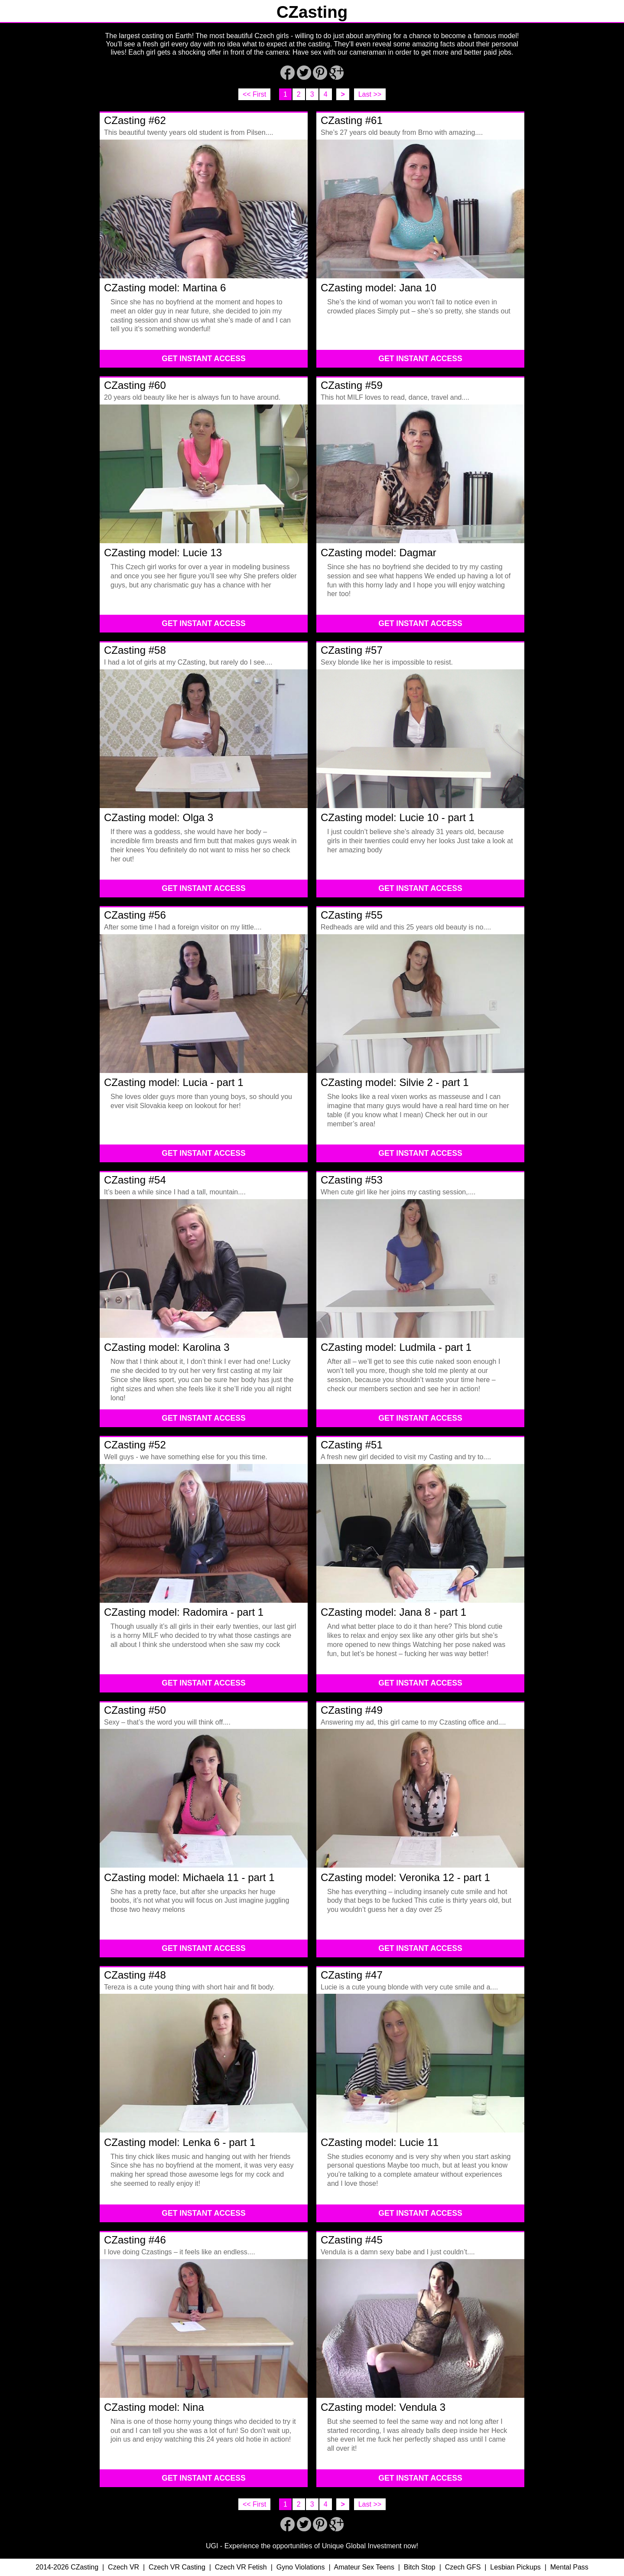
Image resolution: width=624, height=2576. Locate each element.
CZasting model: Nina (154, 2407)
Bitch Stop (420, 2567)
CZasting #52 (135, 1445)
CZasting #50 (135, 1710)
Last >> (369, 94)
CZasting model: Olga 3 (158, 817)
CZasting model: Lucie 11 (380, 2142)
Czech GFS (463, 2567)
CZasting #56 (135, 915)
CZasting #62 (135, 120)
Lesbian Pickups (515, 2567)
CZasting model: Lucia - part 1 (173, 1082)
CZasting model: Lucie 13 (163, 552)
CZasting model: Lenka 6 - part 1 (180, 2142)
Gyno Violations (300, 2567)
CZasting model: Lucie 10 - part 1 (397, 817)
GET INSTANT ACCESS (204, 358)
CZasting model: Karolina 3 (166, 1347)
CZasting (312, 12)
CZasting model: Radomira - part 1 (183, 1612)
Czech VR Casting (177, 2567)
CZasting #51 (352, 1445)
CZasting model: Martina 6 (165, 287)
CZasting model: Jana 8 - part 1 (393, 1612)
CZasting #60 (135, 385)
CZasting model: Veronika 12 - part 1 (405, 1877)
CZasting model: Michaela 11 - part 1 (189, 1877)
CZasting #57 (352, 650)
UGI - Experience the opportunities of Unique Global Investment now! (312, 2546)
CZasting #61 (352, 120)
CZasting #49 (352, 1710)
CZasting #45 (352, 2240)
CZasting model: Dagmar (378, 552)
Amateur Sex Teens (364, 2567)
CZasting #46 (135, 2240)
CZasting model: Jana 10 (378, 287)
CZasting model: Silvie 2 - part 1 (394, 1082)
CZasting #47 (352, 1975)
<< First (254, 94)
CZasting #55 (352, 915)
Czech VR (123, 2567)
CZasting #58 (135, 650)
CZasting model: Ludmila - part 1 (396, 1347)
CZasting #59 (352, 385)
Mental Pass (569, 2567)
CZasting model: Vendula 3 (383, 2407)
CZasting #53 (352, 1180)
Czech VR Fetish (241, 2567)
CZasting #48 (135, 1975)
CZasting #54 (135, 1180)
